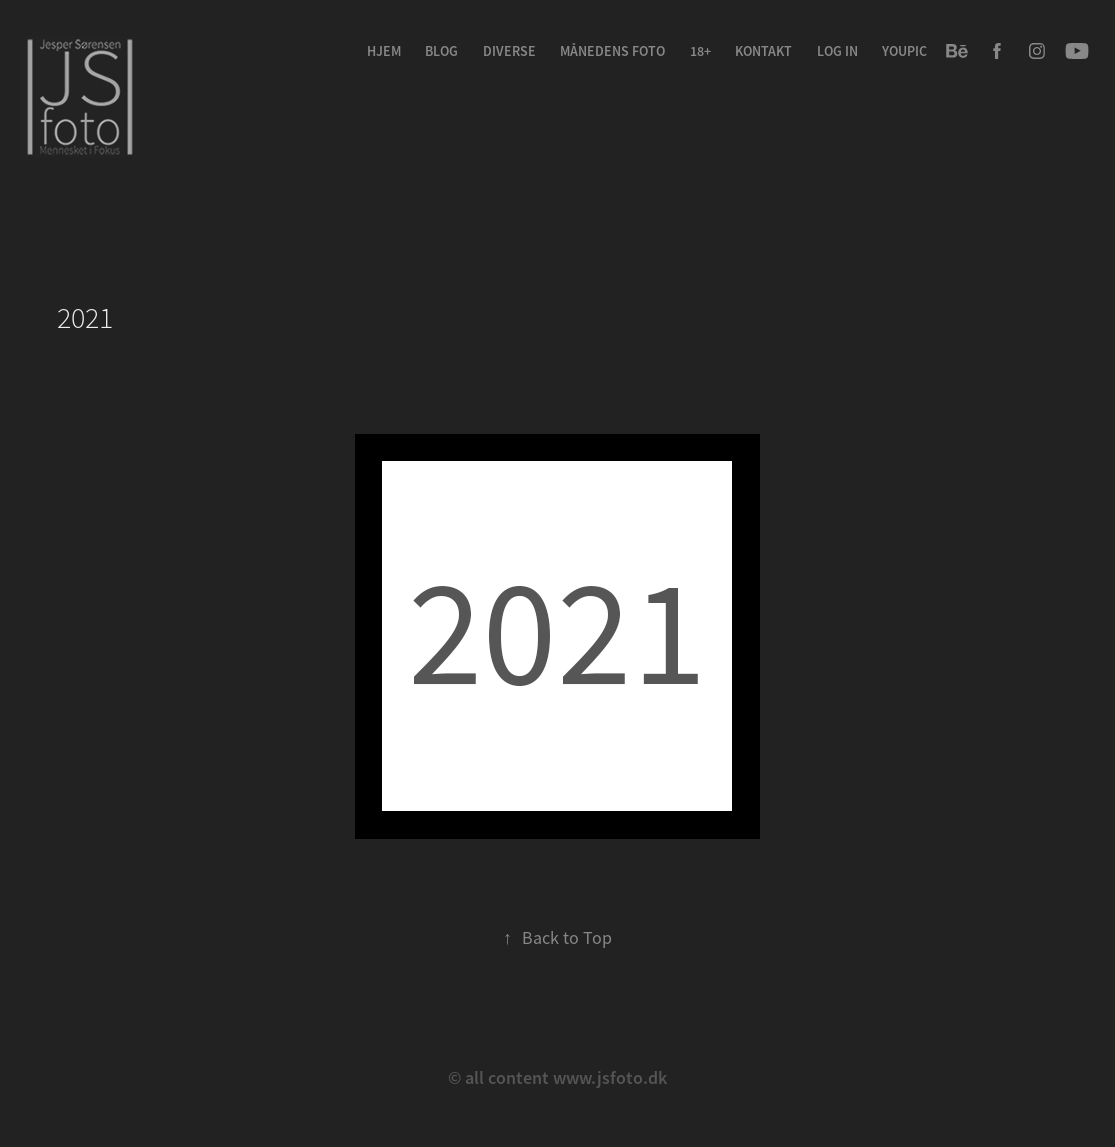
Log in (837, 51)
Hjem (384, 51)
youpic (904, 51)
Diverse (509, 51)
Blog (441, 51)
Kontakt (763, 51)
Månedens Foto (612, 51)
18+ (700, 51)
